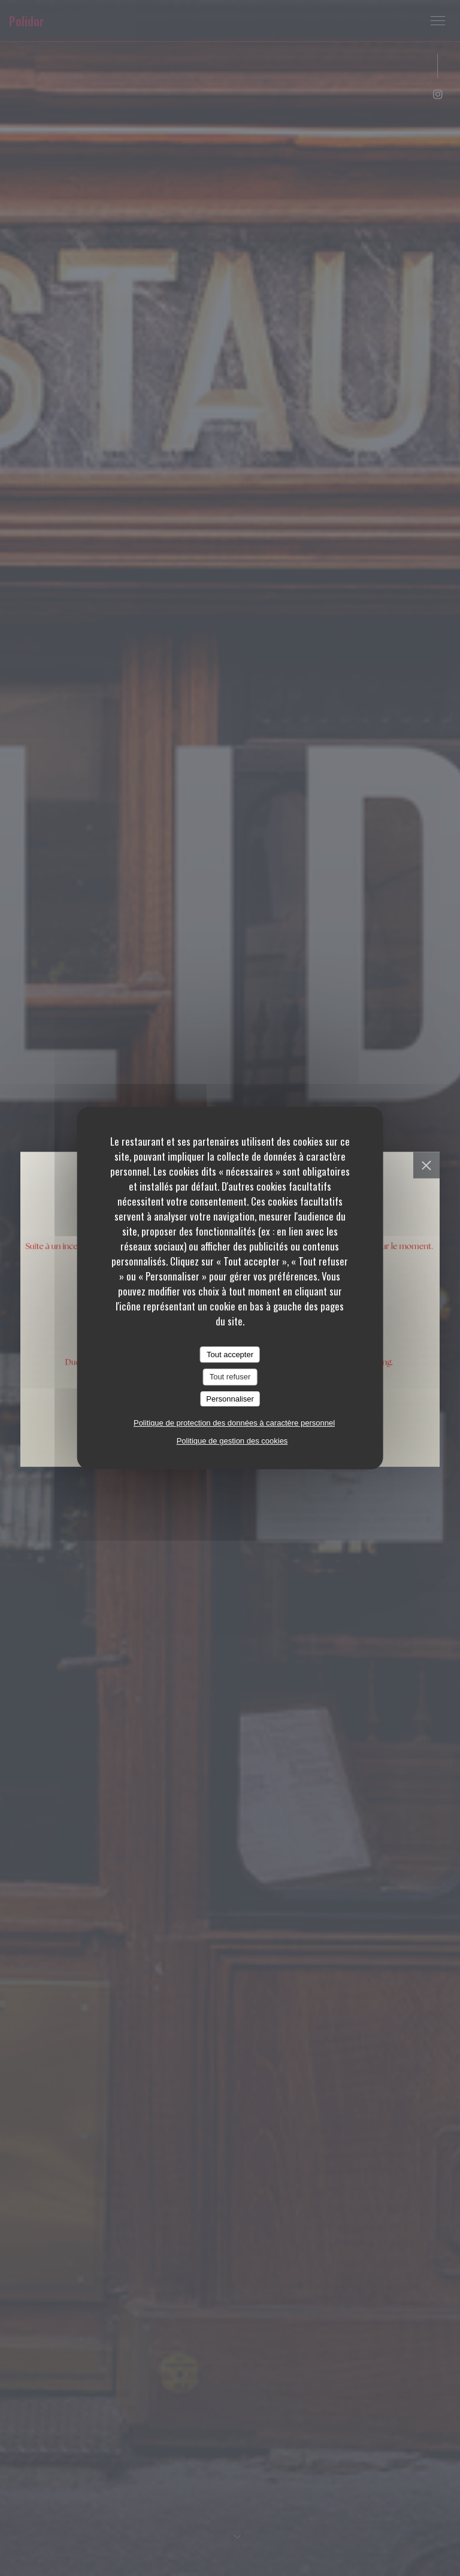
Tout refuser (230, 1376)
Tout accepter (230, 1354)
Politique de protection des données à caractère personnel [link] (234, 1422)
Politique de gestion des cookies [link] (232, 1440)
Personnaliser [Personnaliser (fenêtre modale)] (230, 1398)
